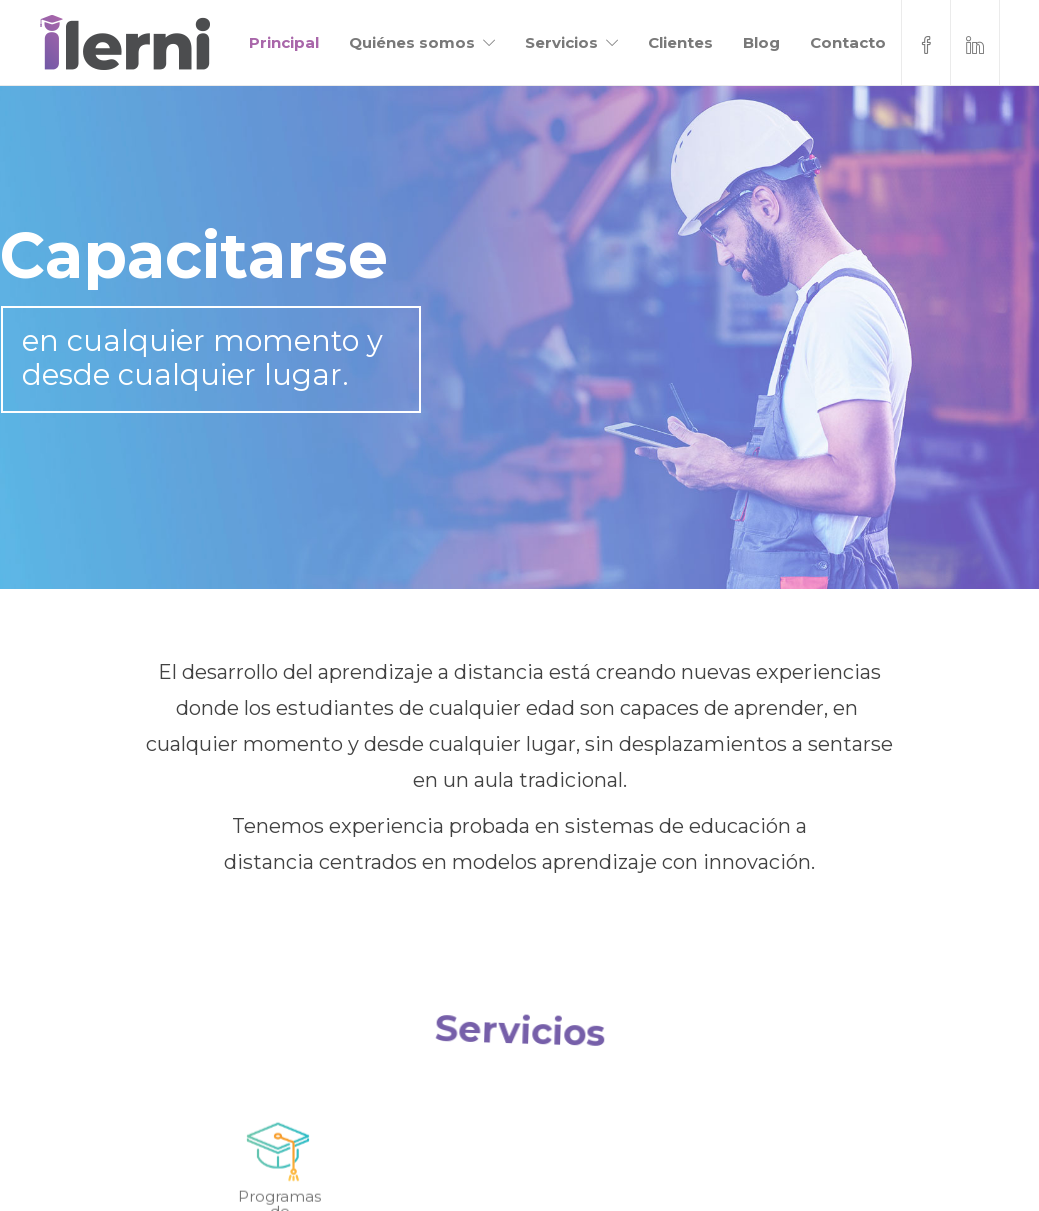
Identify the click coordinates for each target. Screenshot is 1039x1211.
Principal (284, 42)
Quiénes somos (412, 42)
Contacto (848, 42)
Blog (761, 42)
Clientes (680, 42)
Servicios (561, 42)
